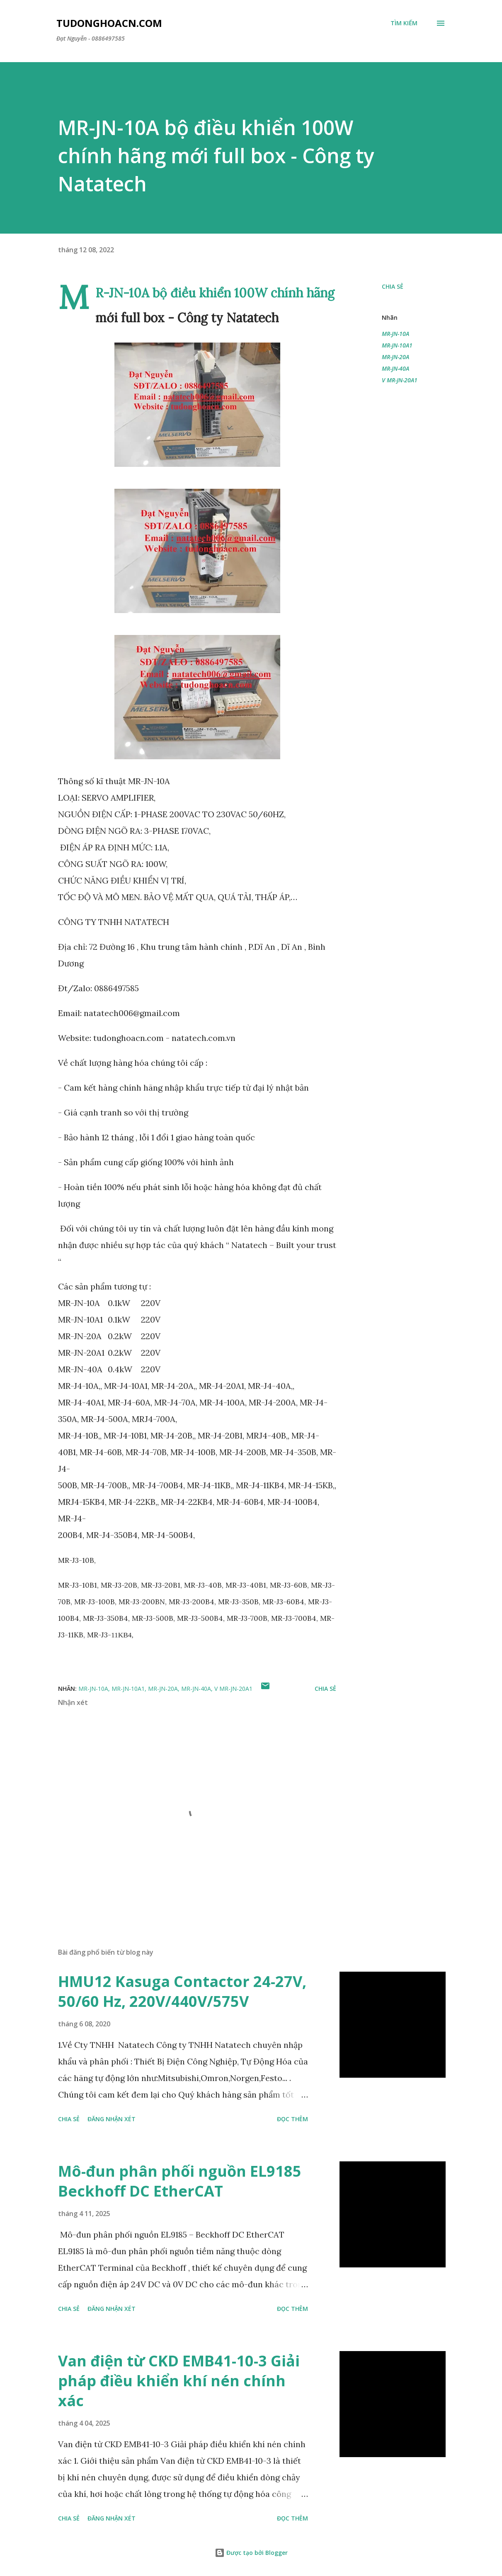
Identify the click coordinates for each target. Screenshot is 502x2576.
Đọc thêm (292, 2119)
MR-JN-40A (395, 368)
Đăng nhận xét (111, 2119)
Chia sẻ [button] (392, 286)
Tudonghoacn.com (109, 23)
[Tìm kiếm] (403, 23)
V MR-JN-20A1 (399, 380)
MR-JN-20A (395, 357)
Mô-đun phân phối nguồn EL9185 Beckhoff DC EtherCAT (179, 2181)
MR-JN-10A (395, 334)
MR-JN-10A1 (397, 345)
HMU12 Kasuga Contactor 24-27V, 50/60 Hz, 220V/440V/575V (182, 1991)
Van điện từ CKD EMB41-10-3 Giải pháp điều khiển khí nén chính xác (179, 2381)
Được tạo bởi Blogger (251, 2553)
